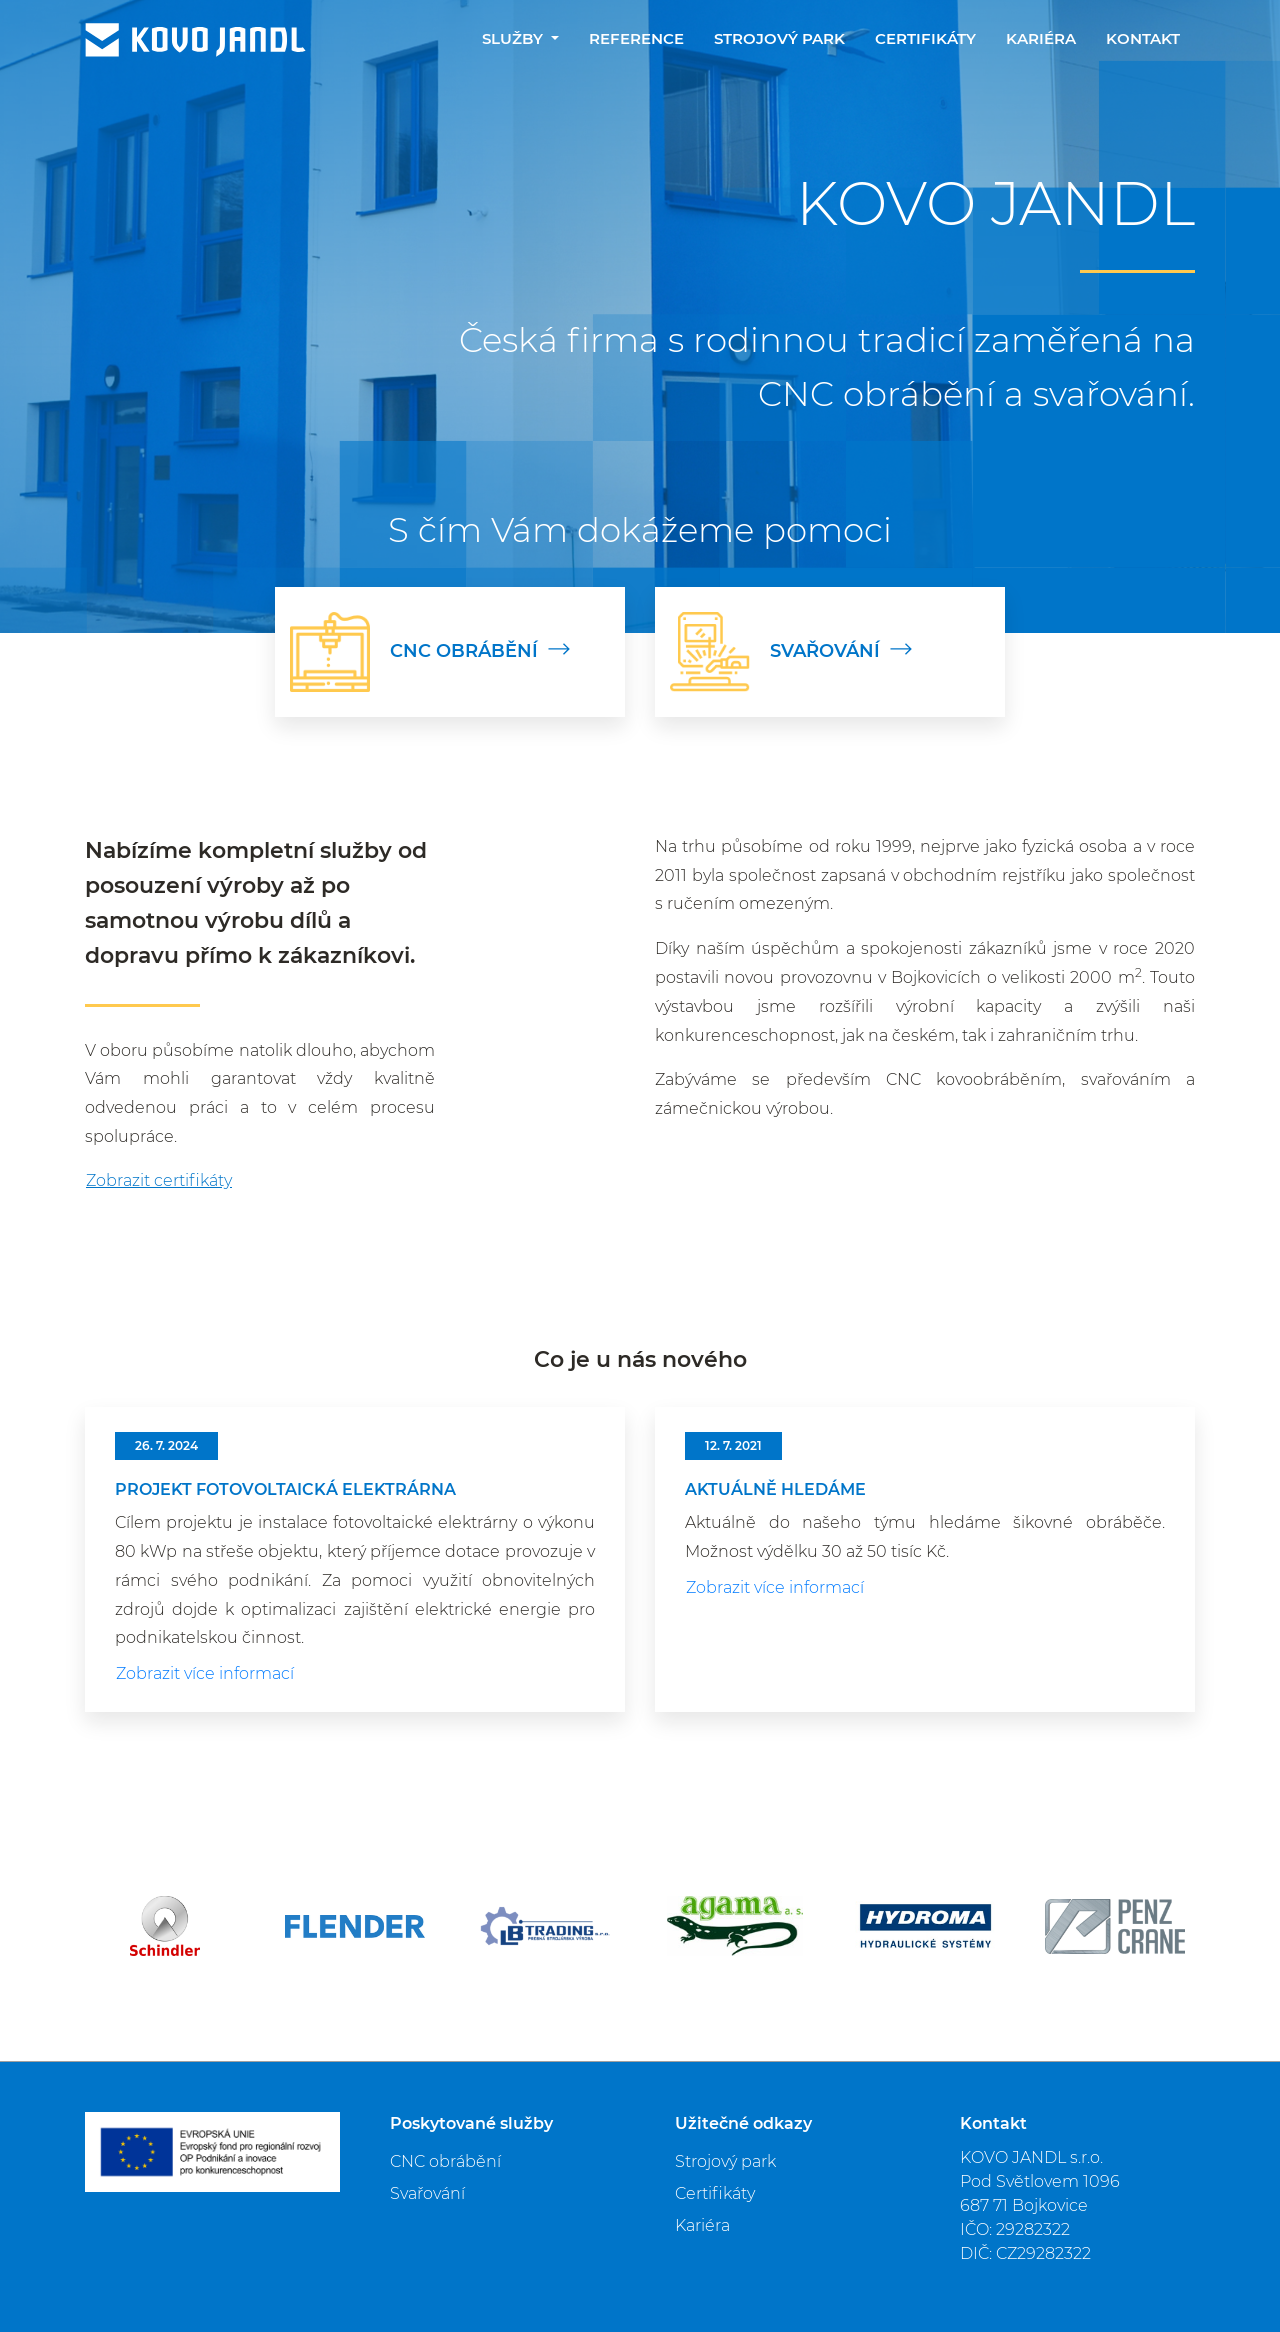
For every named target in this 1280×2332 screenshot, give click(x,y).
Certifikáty (925, 38)
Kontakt (1143, 38)
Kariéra (1041, 38)
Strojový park (779, 38)
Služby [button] (514, 38)
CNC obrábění (445, 2161)
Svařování (427, 2193)
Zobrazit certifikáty (159, 1180)
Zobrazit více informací (205, 1673)
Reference (636, 38)
